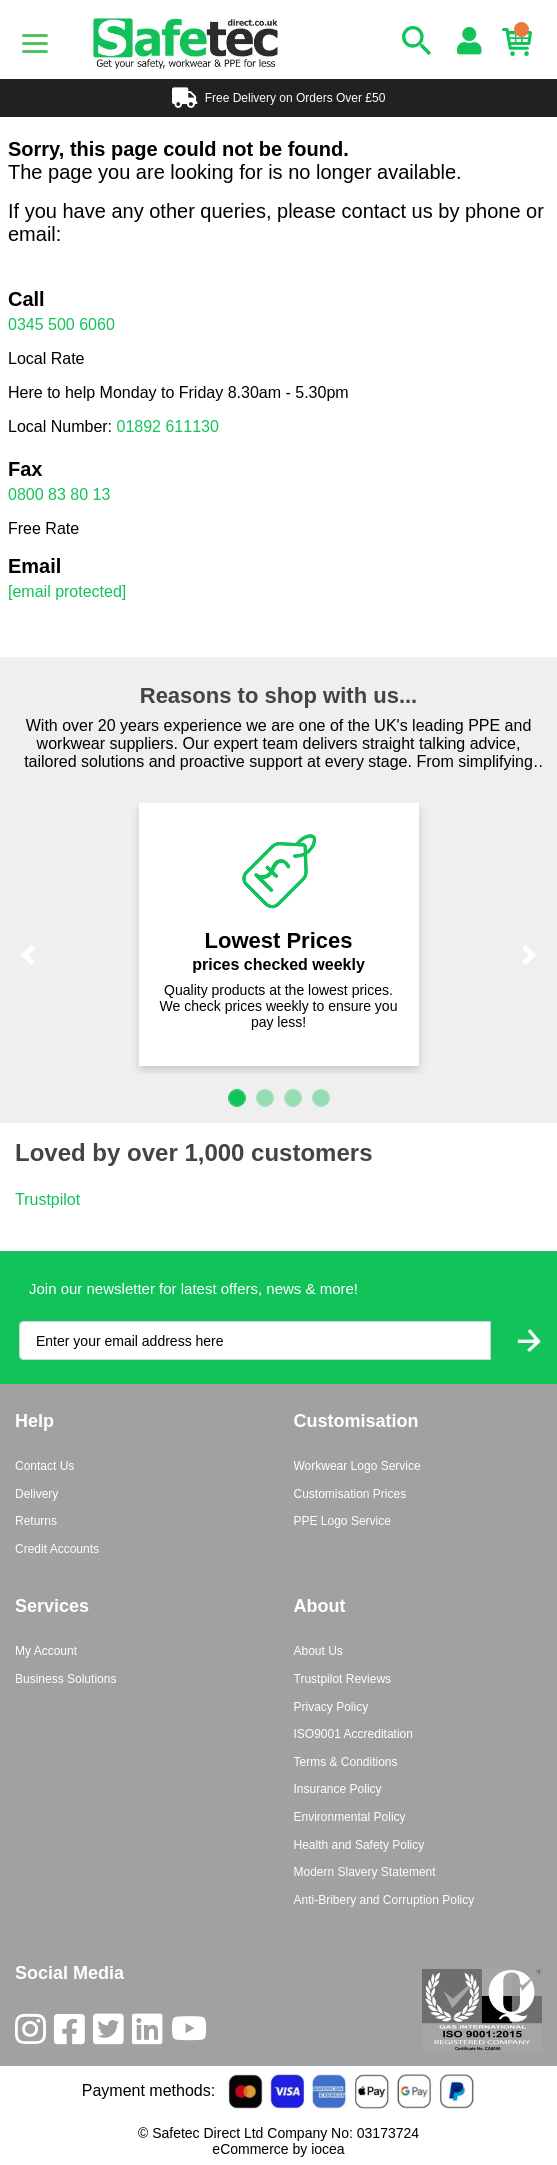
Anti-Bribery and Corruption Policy (384, 1900)
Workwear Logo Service (357, 1466)
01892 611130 (168, 426)
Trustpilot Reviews (343, 1679)
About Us (318, 1651)
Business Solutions (65, 1679)
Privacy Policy (331, 1707)
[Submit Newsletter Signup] (529, 1340)
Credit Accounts (57, 1549)
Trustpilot (47, 1199)
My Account (46, 1651)
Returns (36, 1521)
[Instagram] (34, 2033)
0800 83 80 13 (59, 494)
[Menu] (35, 44)
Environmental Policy (350, 1817)
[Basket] (522, 42)
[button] (28, 955)
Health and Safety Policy (359, 1845)
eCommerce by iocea (278, 2149)
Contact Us (44, 1466)
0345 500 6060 (61, 324)
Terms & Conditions (346, 1762)
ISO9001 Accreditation (353, 1734)
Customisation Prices (350, 1494)
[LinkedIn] (151, 2033)
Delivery (36, 1494)
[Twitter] (112, 2033)
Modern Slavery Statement (365, 1872)
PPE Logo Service (342, 1521)
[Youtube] (193, 2033)
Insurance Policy (338, 1789)
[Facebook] (73, 2033)
